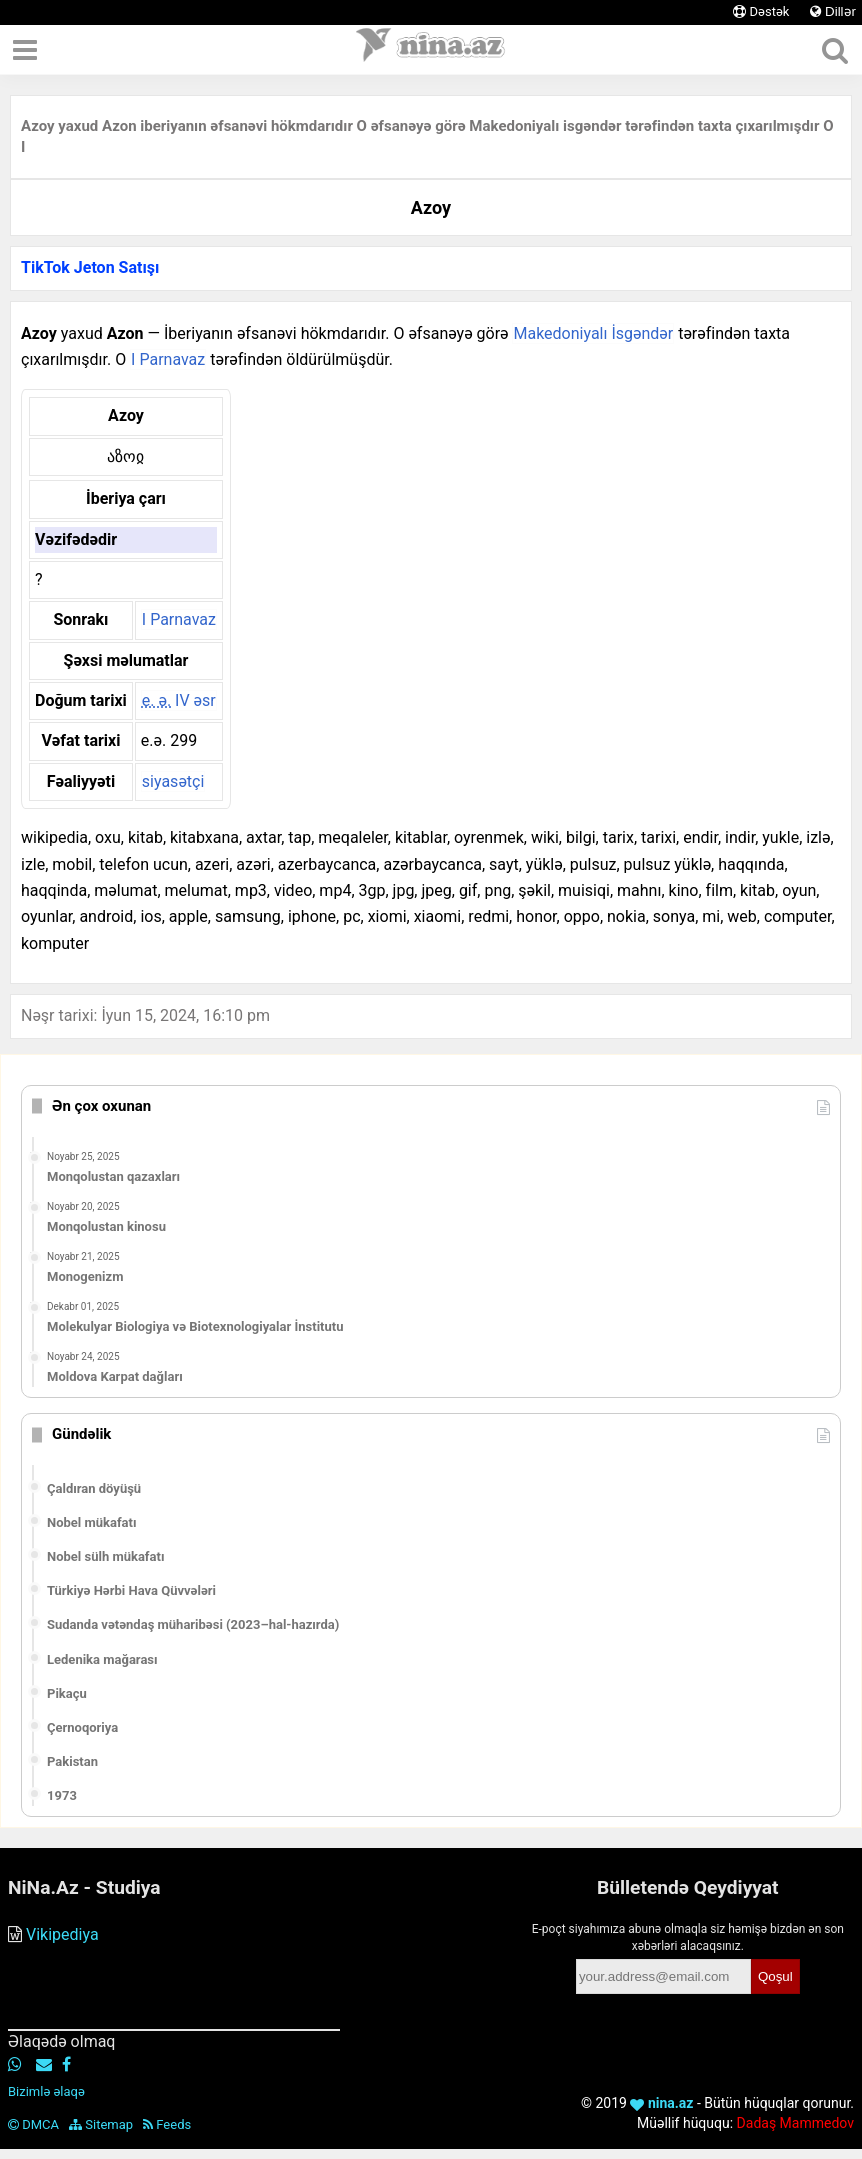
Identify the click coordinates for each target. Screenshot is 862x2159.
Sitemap (101, 2124)
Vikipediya (62, 1934)
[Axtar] (834, 50)
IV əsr (179, 700)
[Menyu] (25, 50)
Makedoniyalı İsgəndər (593, 333)
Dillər (833, 11)
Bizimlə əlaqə (46, 2091)
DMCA (33, 2124)
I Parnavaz (168, 359)
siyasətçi (173, 781)
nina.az (661, 2103)
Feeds (167, 2124)
